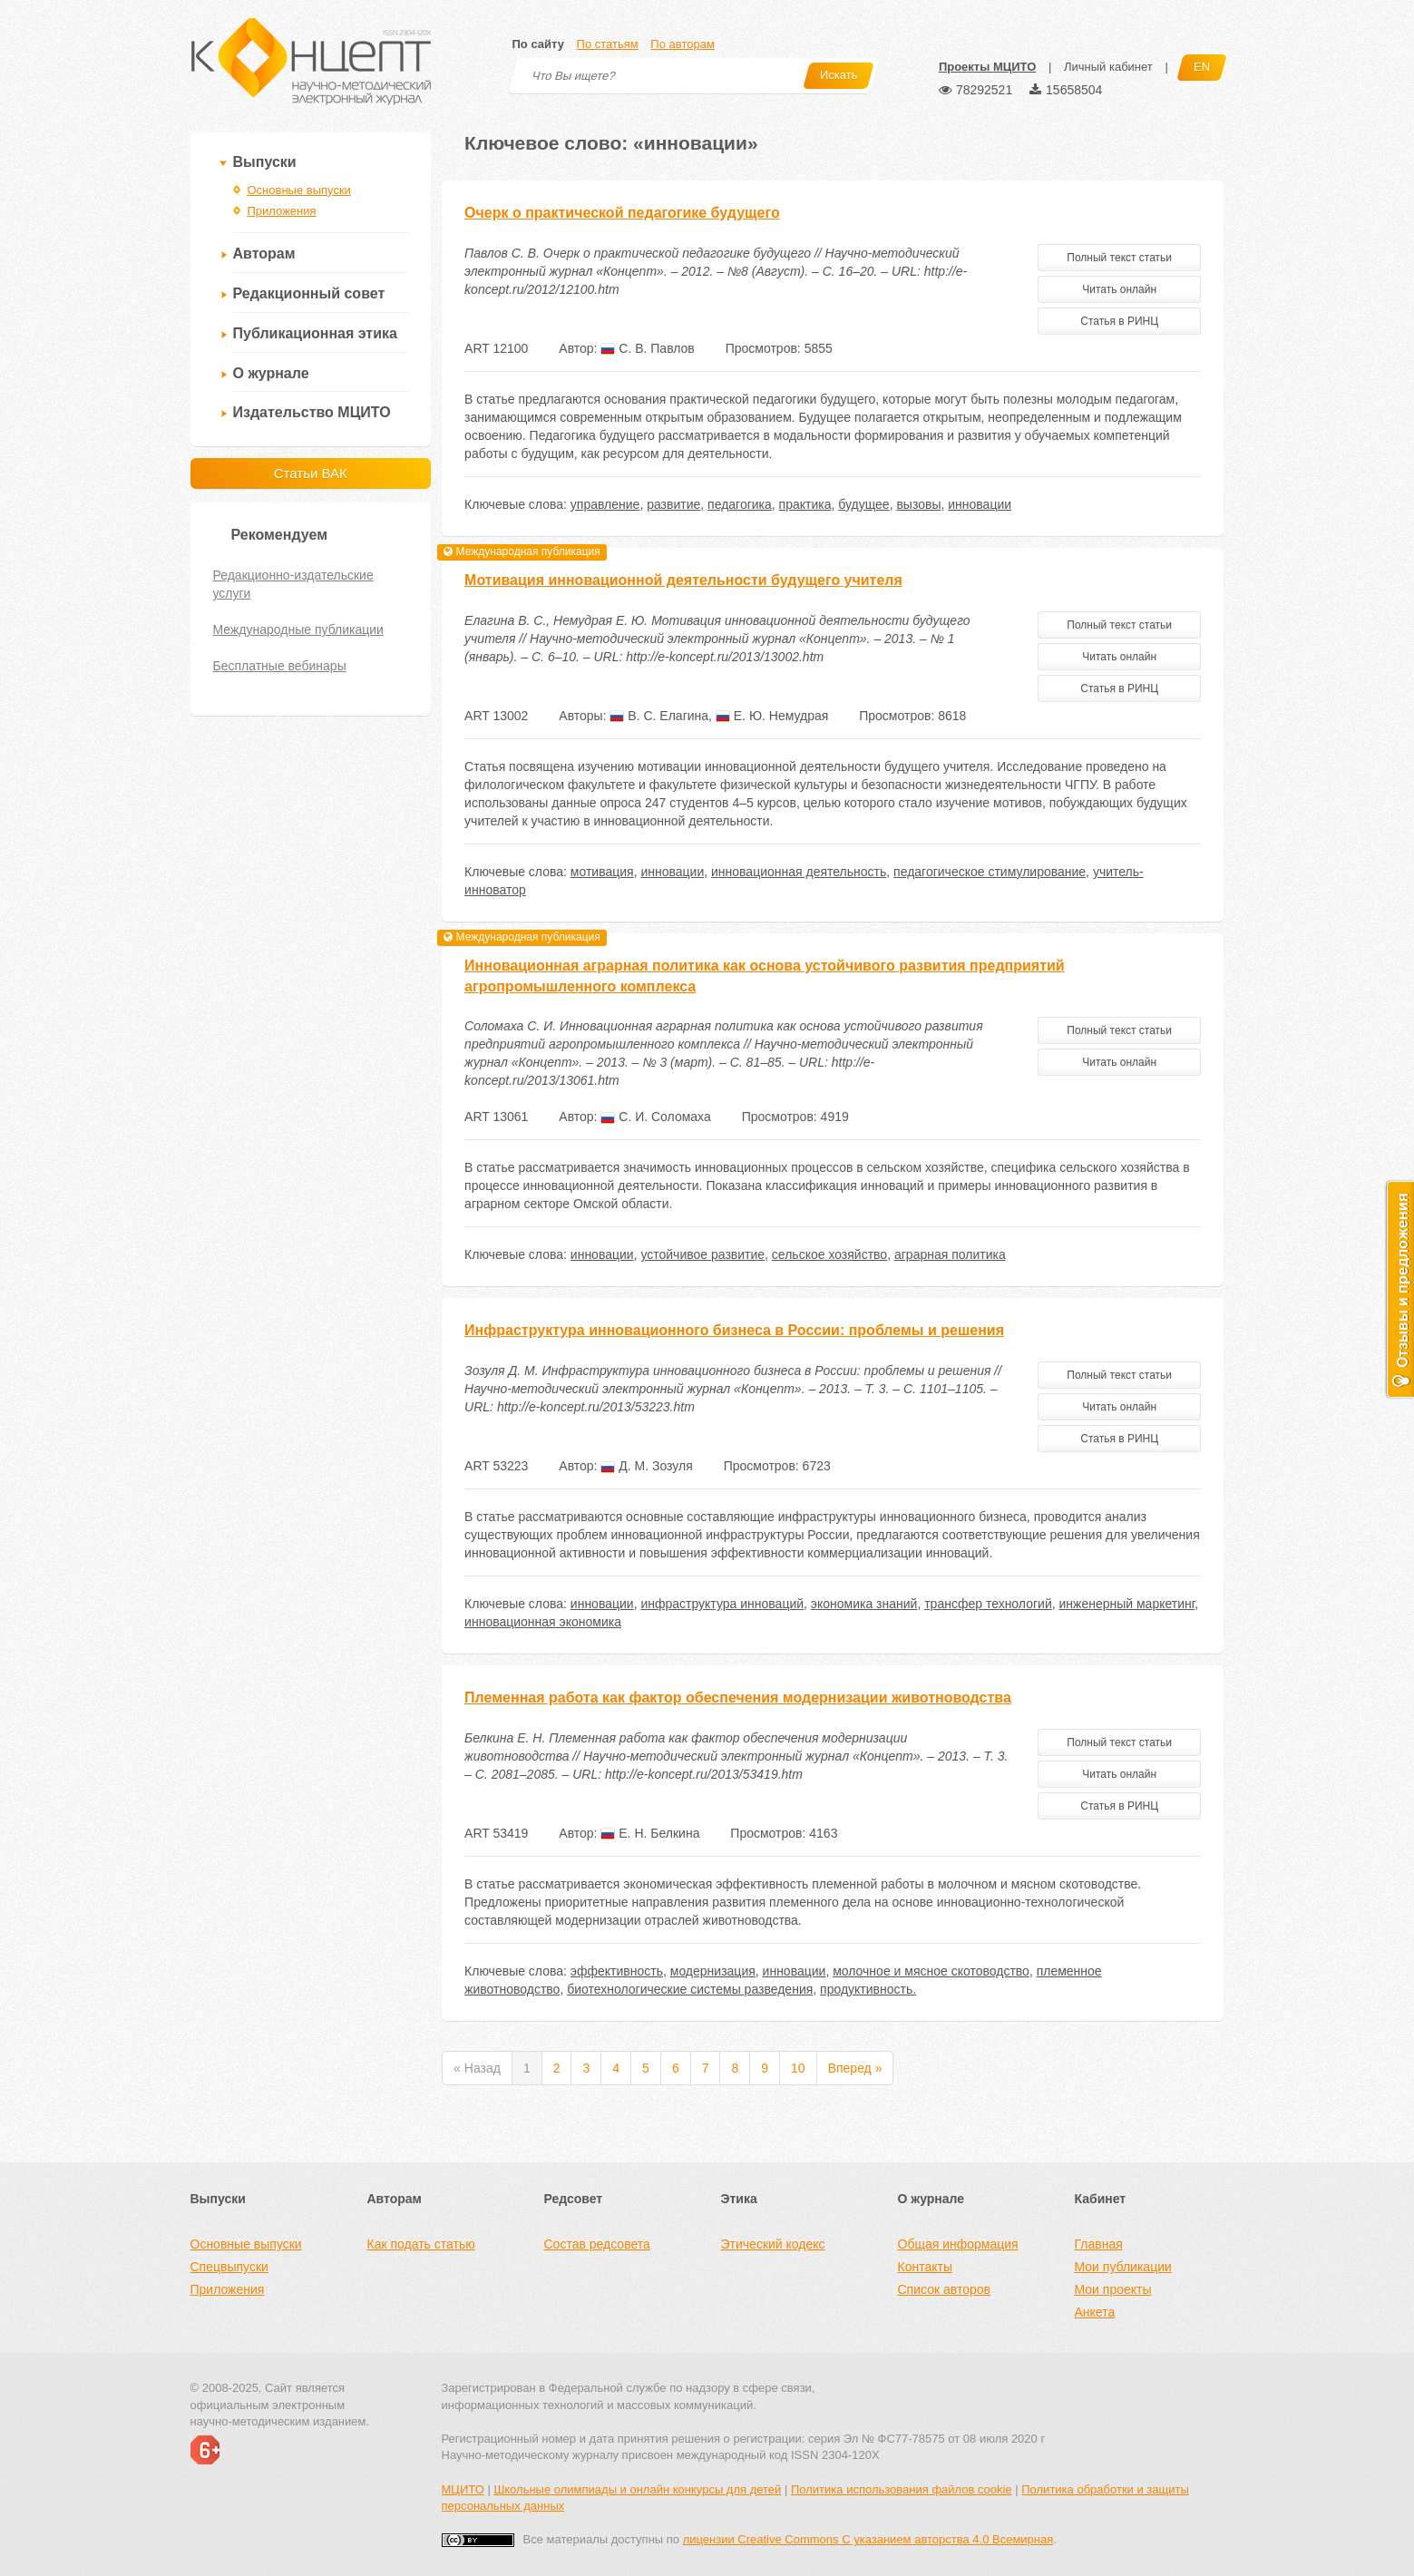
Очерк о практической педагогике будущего (622, 212)
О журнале (271, 373)
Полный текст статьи (1119, 257)
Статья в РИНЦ (1119, 321)
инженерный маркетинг (1126, 1603)
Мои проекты (1113, 2289)
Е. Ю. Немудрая (772, 715)
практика (805, 504)
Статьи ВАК (310, 473)
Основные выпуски (299, 190)
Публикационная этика (315, 333)
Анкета (1095, 2312)
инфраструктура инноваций (722, 1603)
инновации (979, 504)
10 (798, 2068)
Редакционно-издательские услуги (293, 584)
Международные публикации (298, 629)
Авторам (264, 253)
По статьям (608, 44)
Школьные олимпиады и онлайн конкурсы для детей (637, 2489)
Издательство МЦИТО (312, 412)
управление (605, 504)
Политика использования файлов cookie (901, 2489)
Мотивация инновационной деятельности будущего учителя (683, 580)
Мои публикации (1123, 2266)
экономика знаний (864, 1603)
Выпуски (265, 162)
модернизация (713, 1971)
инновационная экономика (542, 1622)
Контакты (925, 2266)
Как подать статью (421, 2244)
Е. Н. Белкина (649, 1833)
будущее (863, 504)
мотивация (602, 871)
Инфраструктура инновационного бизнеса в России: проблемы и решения (734, 1330)
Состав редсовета (597, 2244)
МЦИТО (463, 2489)
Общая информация (958, 2244)
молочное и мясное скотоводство (931, 1971)
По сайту (538, 44)
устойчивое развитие (702, 1254)
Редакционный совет (309, 293)
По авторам (682, 44)
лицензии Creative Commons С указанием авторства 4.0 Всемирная (868, 2539)
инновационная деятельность (798, 871)
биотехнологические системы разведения (690, 1989)
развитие (673, 504)
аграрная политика (950, 1254)
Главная (1099, 2244)
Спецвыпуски (229, 2266)
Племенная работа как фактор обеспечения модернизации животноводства (737, 1697)
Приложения (282, 211)
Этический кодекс (773, 2244)
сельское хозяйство (829, 1254)
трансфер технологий (988, 1603)
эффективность (616, 1971)
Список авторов (944, 2289)
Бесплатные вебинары (279, 666)
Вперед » (855, 2068)
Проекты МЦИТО (987, 66)
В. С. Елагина (658, 715)
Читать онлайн (1119, 289)
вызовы (918, 504)
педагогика (739, 504)
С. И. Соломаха (655, 1116)
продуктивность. (868, 1989)
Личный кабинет (1108, 66)
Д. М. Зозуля (646, 1466)
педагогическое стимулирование (989, 871)
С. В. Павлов (647, 348)
